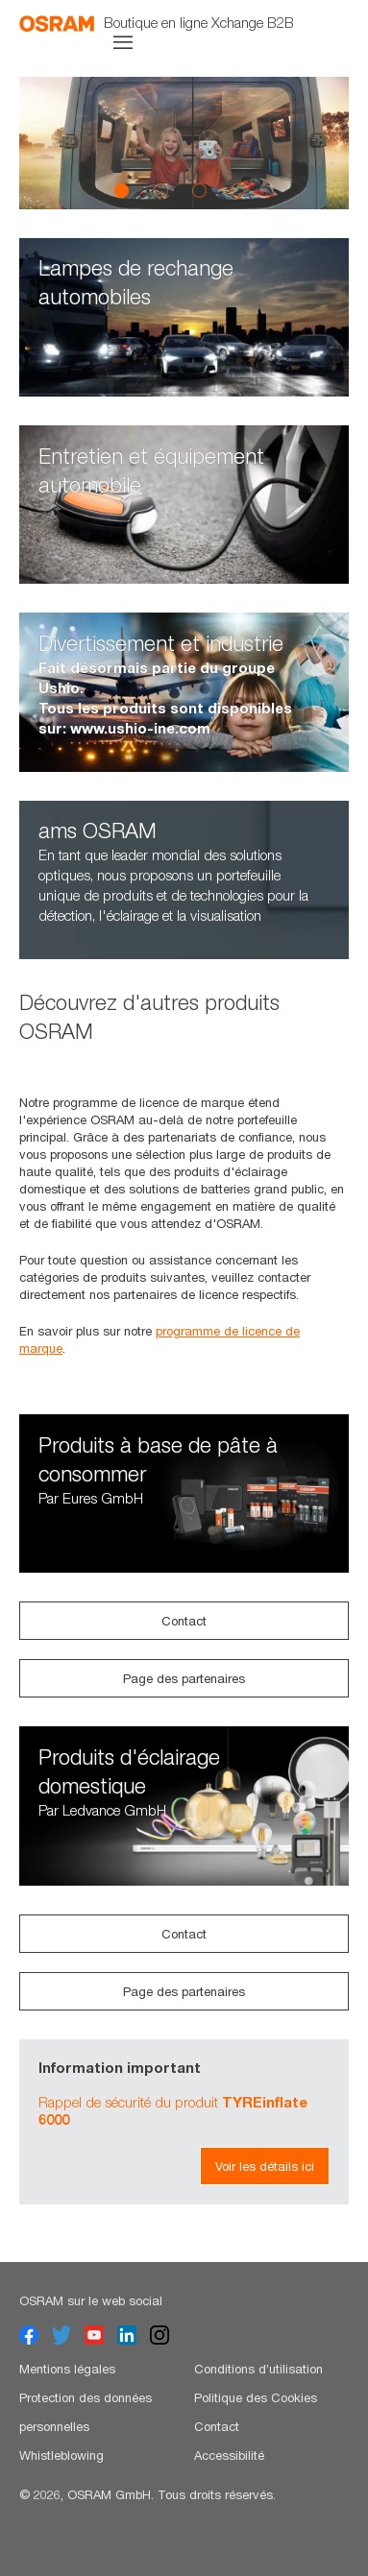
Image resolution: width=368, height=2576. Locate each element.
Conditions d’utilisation (258, 2368)
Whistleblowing (61, 2455)
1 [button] (122, 190)
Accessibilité (229, 2455)
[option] (184, 143)
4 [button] (237, 190)
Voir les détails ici (264, 2166)
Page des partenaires (184, 1678)
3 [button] (198, 190)
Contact (184, 1620)
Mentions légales (67, 2368)
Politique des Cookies (255, 2397)
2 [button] (160, 190)
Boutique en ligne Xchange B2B (199, 22)
